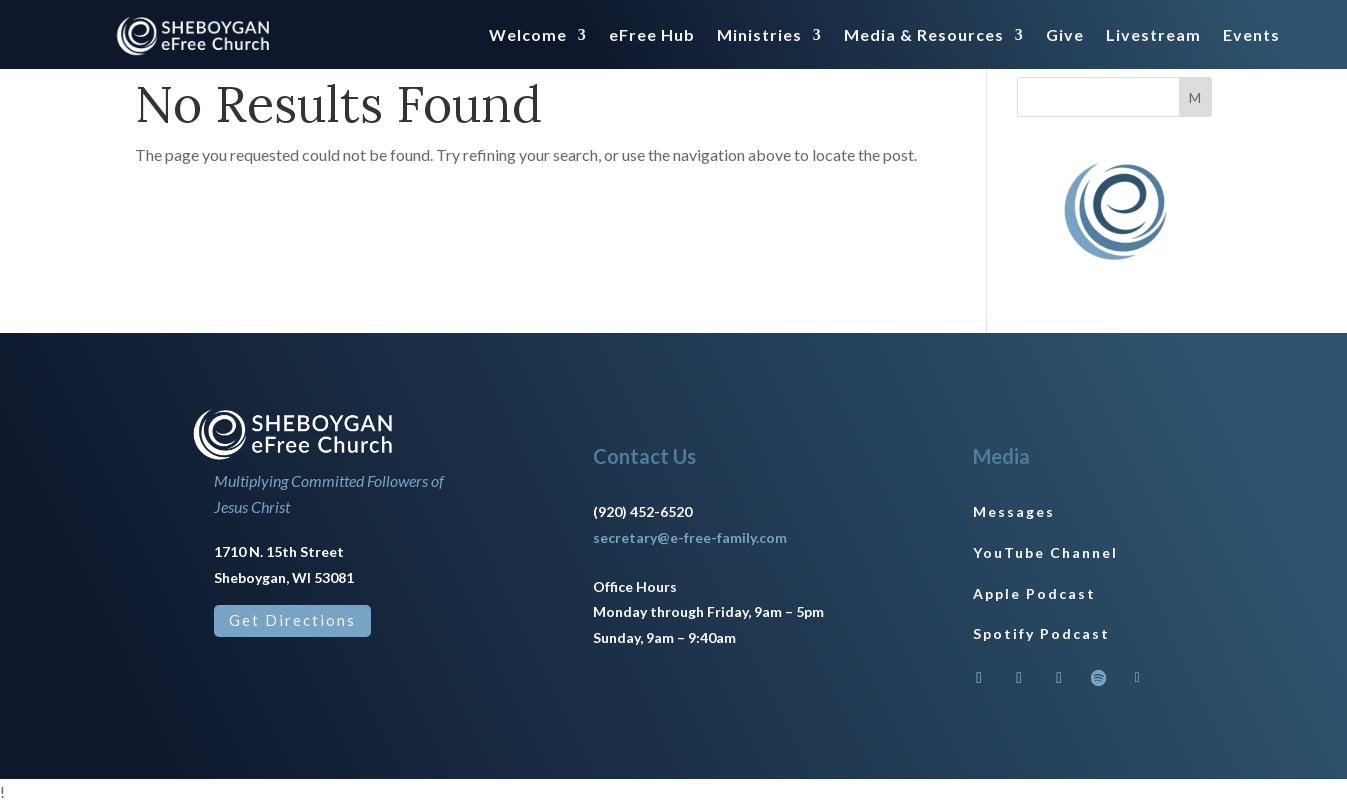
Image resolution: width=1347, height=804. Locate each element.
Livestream (1153, 36)
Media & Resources (924, 36)
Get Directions (292, 620)
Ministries (759, 36)
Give (1065, 36)
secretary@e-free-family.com (690, 537)
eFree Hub (652, 36)
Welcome (528, 36)
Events (1251, 36)
